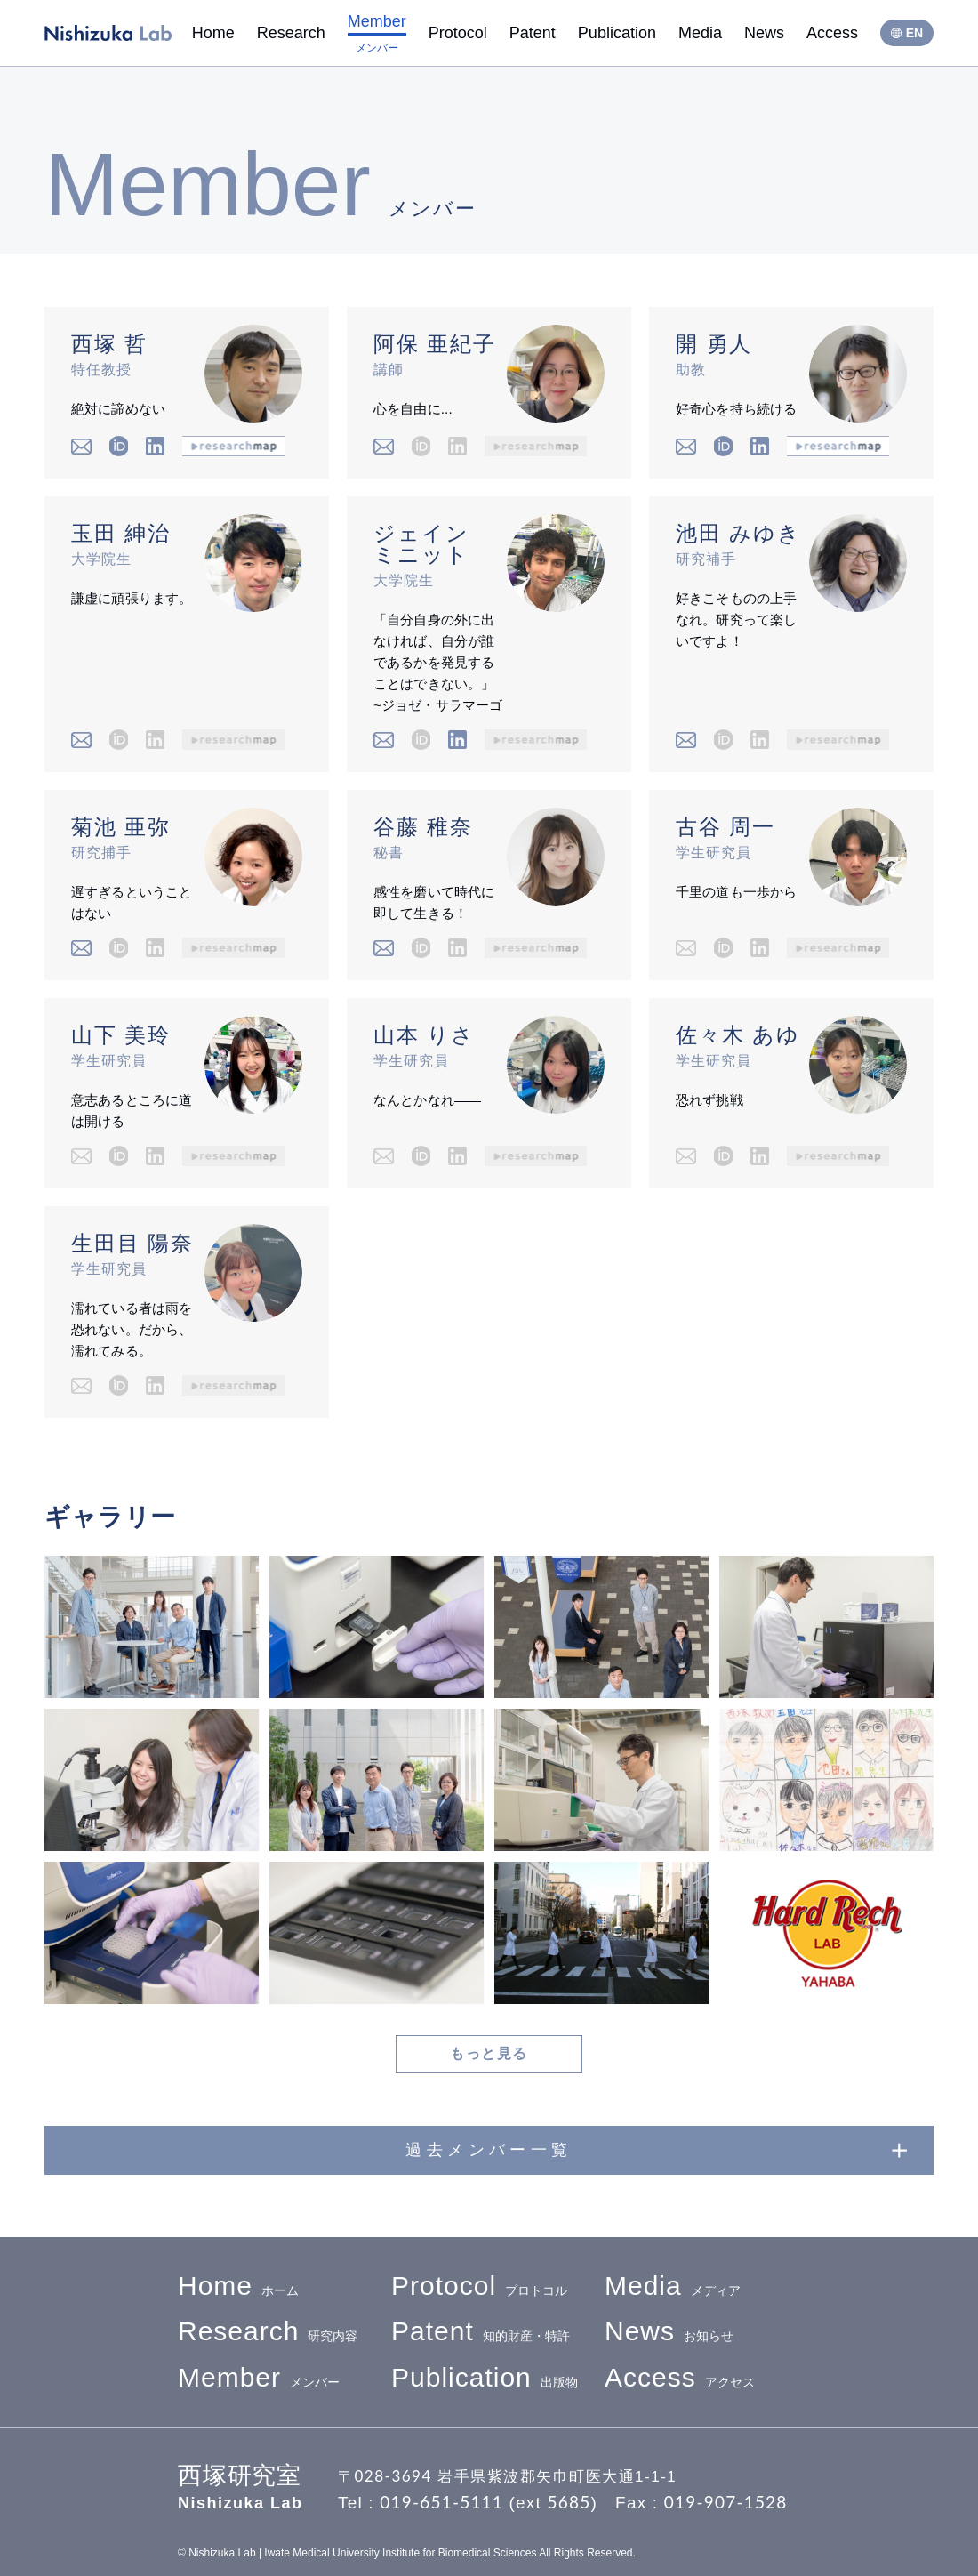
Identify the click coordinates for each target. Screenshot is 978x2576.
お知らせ (669, 2332)
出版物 (484, 2378)
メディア (673, 2286)
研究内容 (267, 2332)
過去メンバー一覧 (488, 2150)
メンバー (259, 2378)
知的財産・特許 (480, 2332)
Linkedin (155, 446)
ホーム (238, 2286)
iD (118, 446)
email (81, 446)
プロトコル (479, 2286)
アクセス (680, 2378)
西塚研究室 (108, 33)
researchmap (233, 446)
